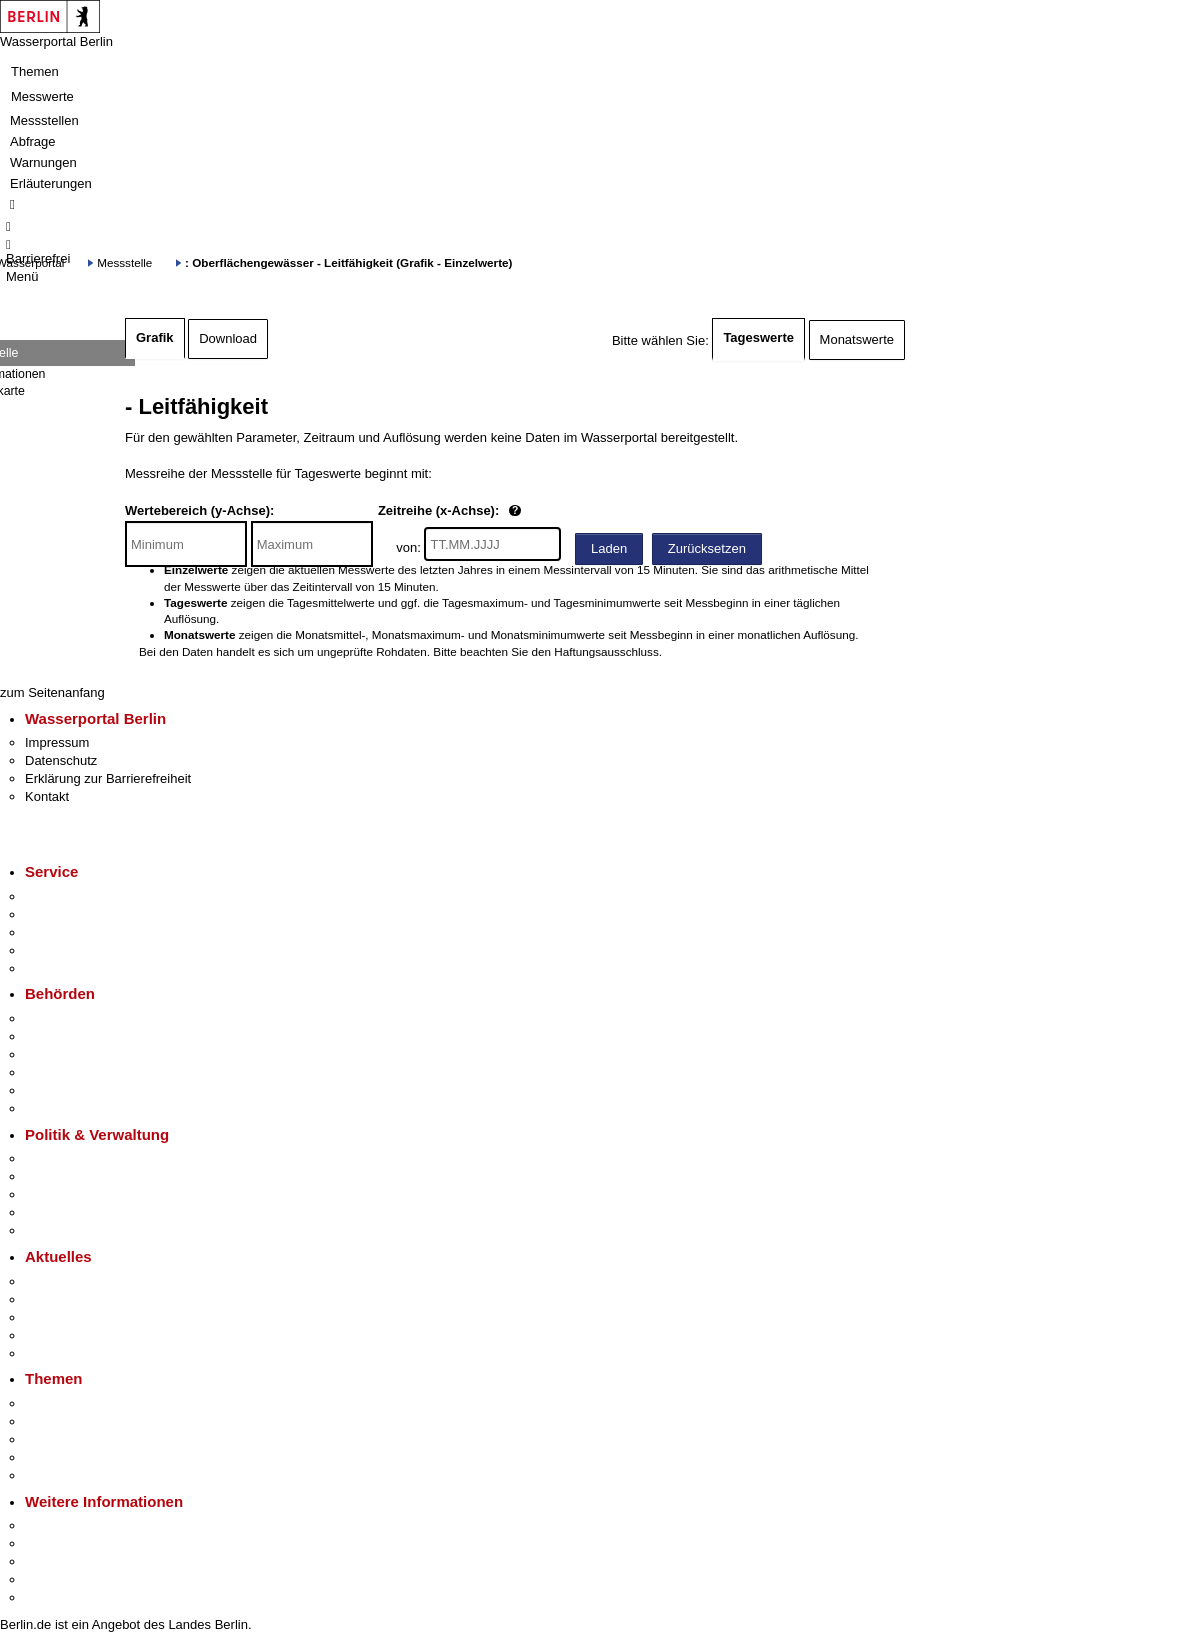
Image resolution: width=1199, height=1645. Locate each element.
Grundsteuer (61, 1475)
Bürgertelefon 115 (76, 932)
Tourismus (54, 1543)
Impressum (57, 742)
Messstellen (44, 120)
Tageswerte (758, 337)
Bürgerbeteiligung (76, 1194)
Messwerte (42, 96)
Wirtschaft (54, 1561)
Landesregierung (74, 1158)
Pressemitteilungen (80, 1281)
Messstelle (124, 262)
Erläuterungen (51, 183)
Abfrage (33, 141)
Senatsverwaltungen (84, 1036)
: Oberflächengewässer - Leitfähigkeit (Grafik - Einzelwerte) (348, 262)
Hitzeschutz (58, 1353)
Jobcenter (53, 1090)
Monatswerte (857, 339)
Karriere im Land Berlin (91, 1176)
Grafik (155, 337)
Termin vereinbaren (80, 914)
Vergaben (53, 1230)
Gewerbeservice (72, 968)
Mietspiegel (58, 1457)
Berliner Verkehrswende (94, 1421)
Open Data (56, 1212)
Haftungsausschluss (606, 651)
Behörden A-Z (65, 1018)
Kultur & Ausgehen (79, 1525)
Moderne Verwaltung (84, 1439)
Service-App (60, 896)
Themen (35, 71)
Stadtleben (56, 1579)
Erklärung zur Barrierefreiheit (108, 778)
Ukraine (47, 1335)
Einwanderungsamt (80, 1108)
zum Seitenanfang (52, 692)
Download (228, 338)
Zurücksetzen (707, 548)
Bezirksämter (63, 1054)
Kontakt (47, 796)
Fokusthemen (64, 1403)
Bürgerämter (61, 1072)
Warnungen (43, 162)
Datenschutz (61, 760)
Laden (609, 548)
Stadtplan (52, 1597)
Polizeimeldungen (76, 1299)
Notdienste (56, 950)
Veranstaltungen (72, 1317)
